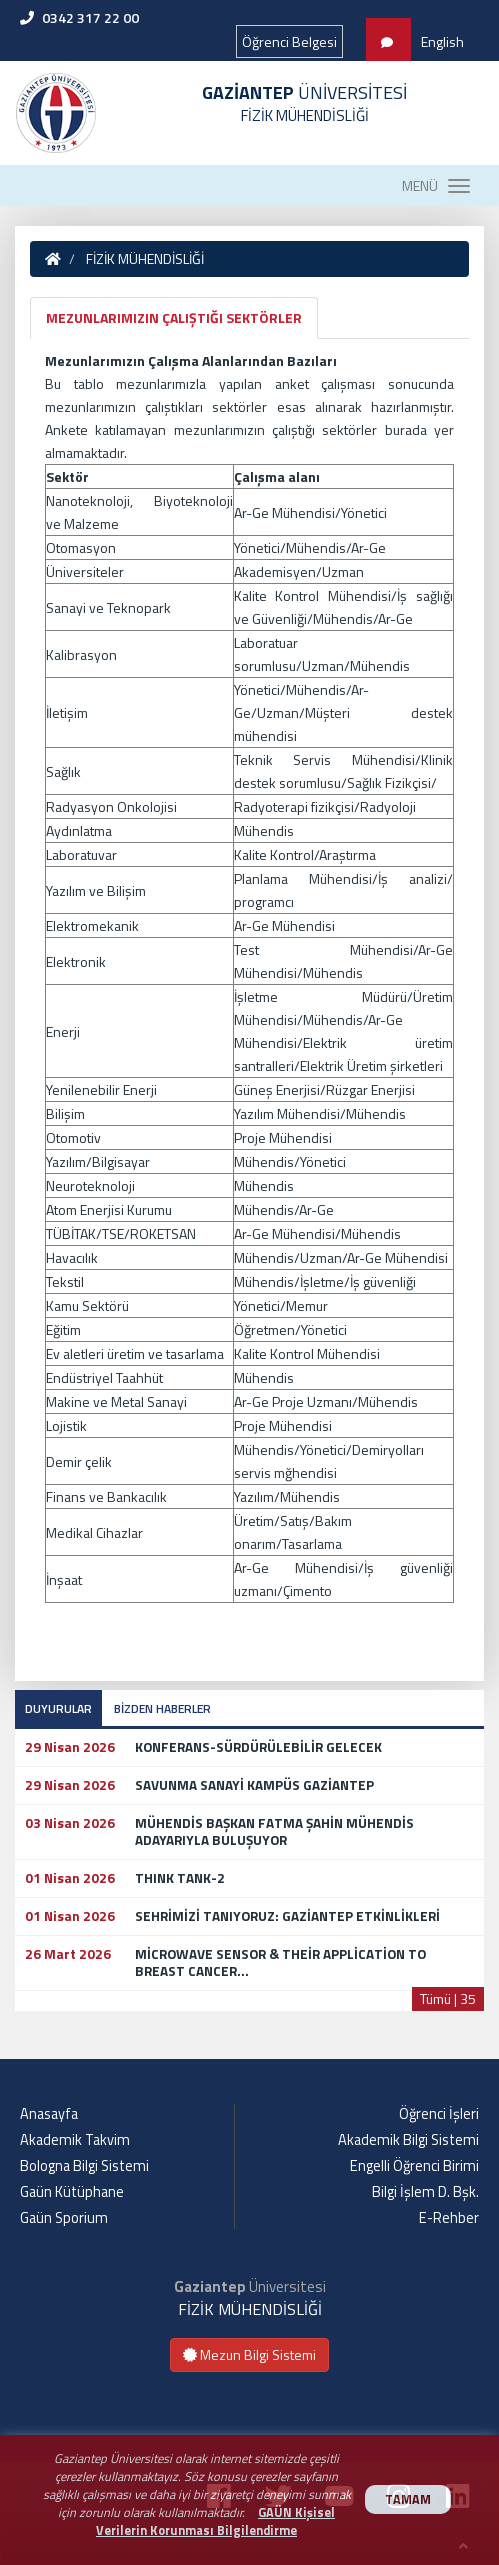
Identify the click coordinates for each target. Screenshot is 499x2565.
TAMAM (408, 2499)
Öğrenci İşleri (439, 2114)
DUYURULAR (58, 1708)
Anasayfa (49, 2114)
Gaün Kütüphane (72, 2192)
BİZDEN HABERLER (162, 1708)
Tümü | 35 (448, 1998)
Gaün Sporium (64, 2218)
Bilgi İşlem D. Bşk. (425, 2192)
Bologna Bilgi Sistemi (84, 2166)
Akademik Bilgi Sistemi (408, 2140)
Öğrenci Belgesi (289, 41)
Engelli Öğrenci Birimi (414, 2166)
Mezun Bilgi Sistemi (249, 2354)
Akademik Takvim (75, 2140)
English (442, 41)
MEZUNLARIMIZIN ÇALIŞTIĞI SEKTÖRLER (174, 317)
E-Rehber (449, 2218)
